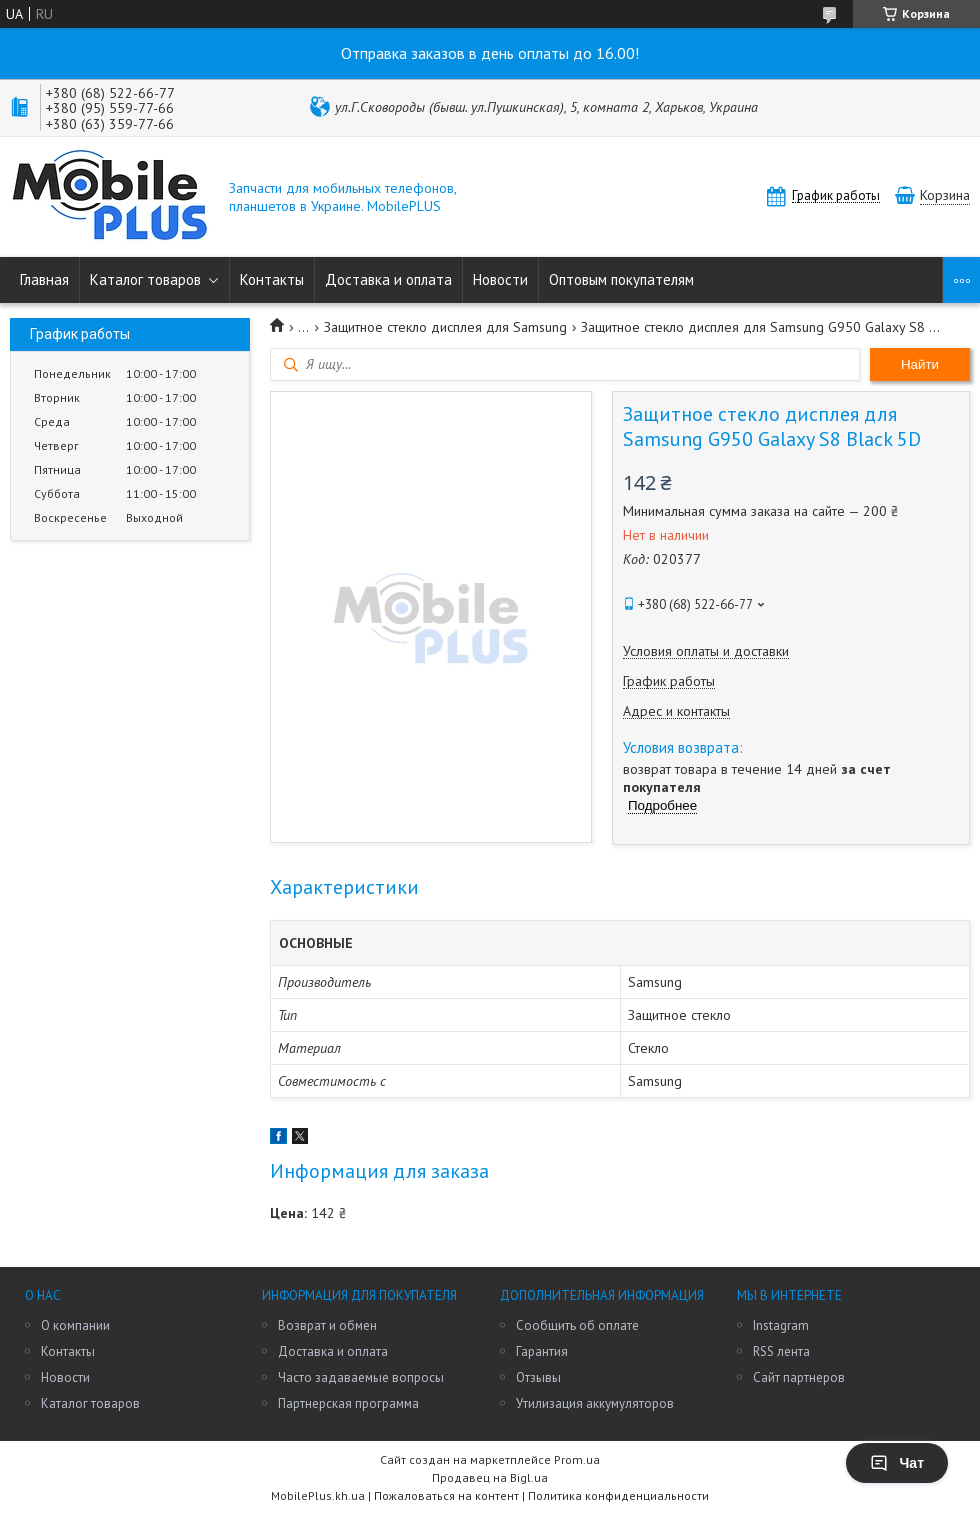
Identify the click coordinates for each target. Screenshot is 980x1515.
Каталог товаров (145, 279)
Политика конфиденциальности (618, 1495)
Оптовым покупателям (621, 279)
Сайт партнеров (799, 1377)
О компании (75, 1325)
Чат (897, 1463)
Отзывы (538, 1377)
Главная (44, 279)
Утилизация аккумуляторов (595, 1403)
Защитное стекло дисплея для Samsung (445, 327)
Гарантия (542, 1351)
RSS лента (781, 1351)
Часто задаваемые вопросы (361, 1377)
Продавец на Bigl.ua (490, 1477)
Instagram (781, 1325)
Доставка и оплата (388, 279)
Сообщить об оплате (577, 1325)
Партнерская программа (348, 1403)
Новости (500, 279)
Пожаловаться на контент (446, 1495)
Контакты (272, 279)
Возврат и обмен (327, 1325)
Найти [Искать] (920, 364)
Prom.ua (577, 1459)
